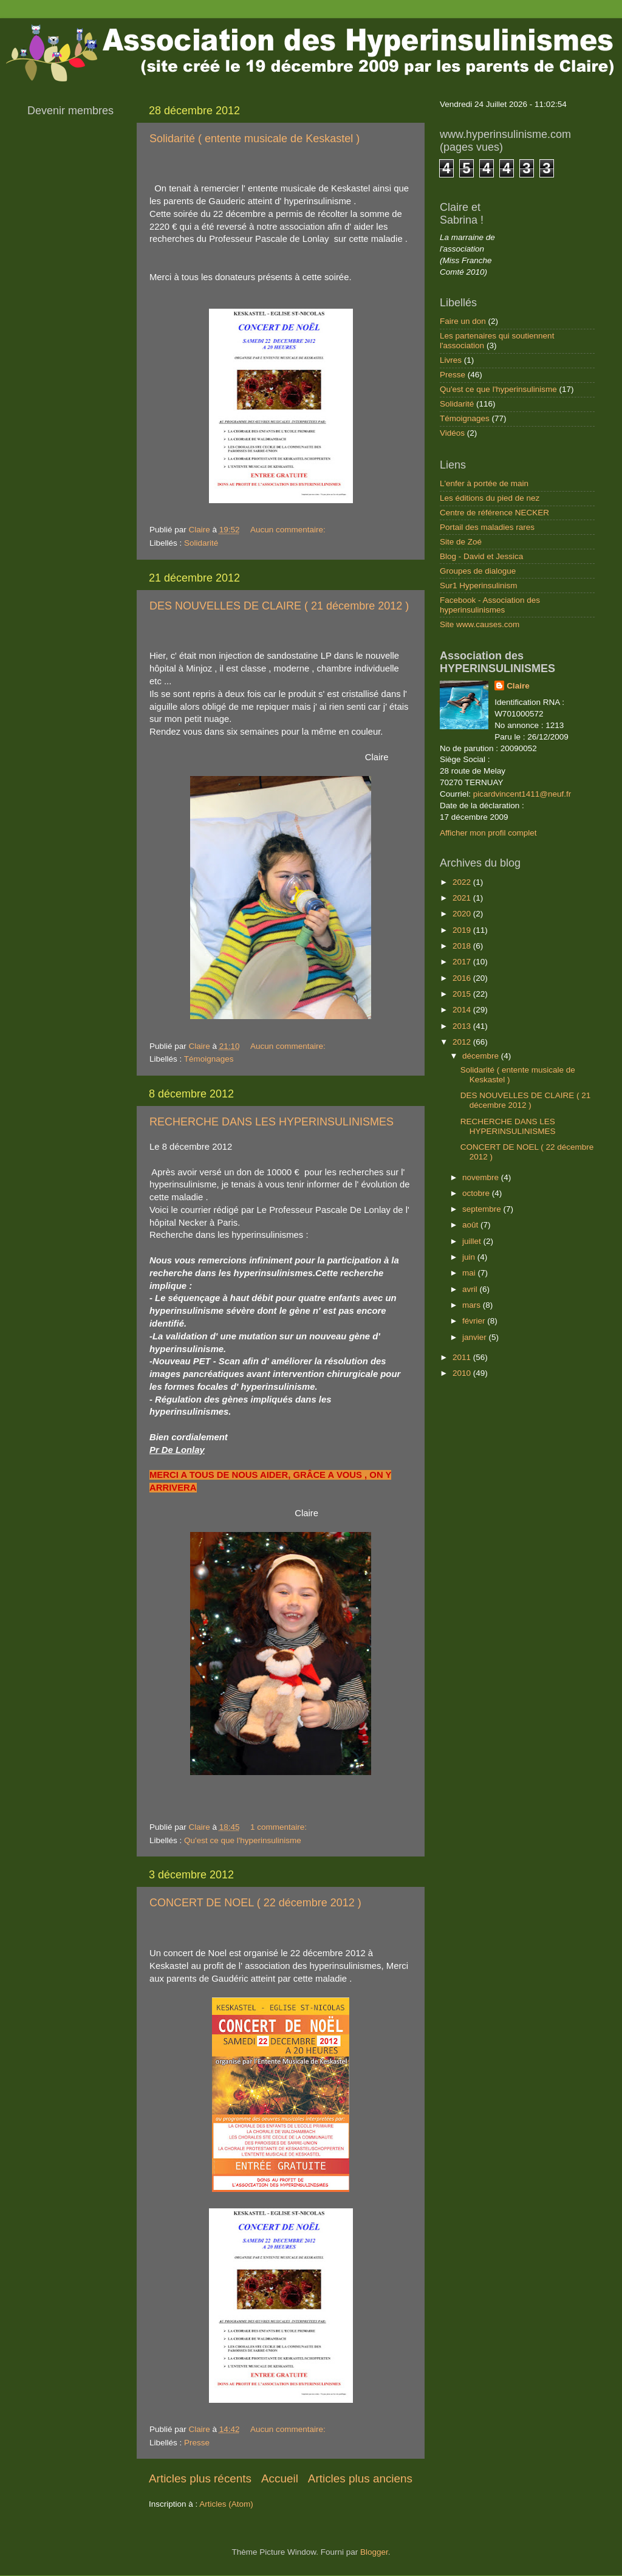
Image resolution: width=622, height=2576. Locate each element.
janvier (475, 1337)
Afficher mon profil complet (488, 832)
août (471, 1224)
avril (471, 1289)
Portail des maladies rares (487, 527)
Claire (518, 685)
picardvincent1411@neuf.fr (522, 794)
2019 (463, 930)
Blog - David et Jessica (481, 556)
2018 (463, 945)
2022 (463, 882)
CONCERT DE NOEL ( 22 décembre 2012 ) (255, 1903)
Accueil (279, 2478)
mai (470, 1272)
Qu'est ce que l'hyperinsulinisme (242, 1840)
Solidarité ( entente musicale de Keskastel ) (254, 138)
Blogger (374, 2552)
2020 (463, 913)
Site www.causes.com (479, 624)
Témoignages (209, 1058)
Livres (451, 360)
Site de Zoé (461, 541)
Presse (197, 2442)
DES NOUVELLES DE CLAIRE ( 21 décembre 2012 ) (279, 606)
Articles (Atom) (226, 2504)
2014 (463, 1009)
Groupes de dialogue (478, 570)
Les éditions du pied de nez (489, 498)
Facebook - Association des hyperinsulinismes (490, 605)
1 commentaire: (279, 1827)
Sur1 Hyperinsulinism (479, 585)
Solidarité (201, 543)
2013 (463, 1026)
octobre (477, 1193)
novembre (481, 1177)
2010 (463, 1373)
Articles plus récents (200, 2478)
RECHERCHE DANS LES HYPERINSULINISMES (271, 1122)
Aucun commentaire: (289, 529)
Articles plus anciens (360, 2478)
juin (469, 1257)
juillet (473, 1241)
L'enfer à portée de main (484, 483)
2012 (463, 1041)
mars (472, 1305)
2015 (463, 993)
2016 (463, 978)
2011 (463, 1357)
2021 (463, 897)
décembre (481, 1055)
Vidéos (452, 433)
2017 (463, 961)
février (474, 1320)
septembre (483, 1209)
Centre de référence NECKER (494, 512)
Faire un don (463, 321)
